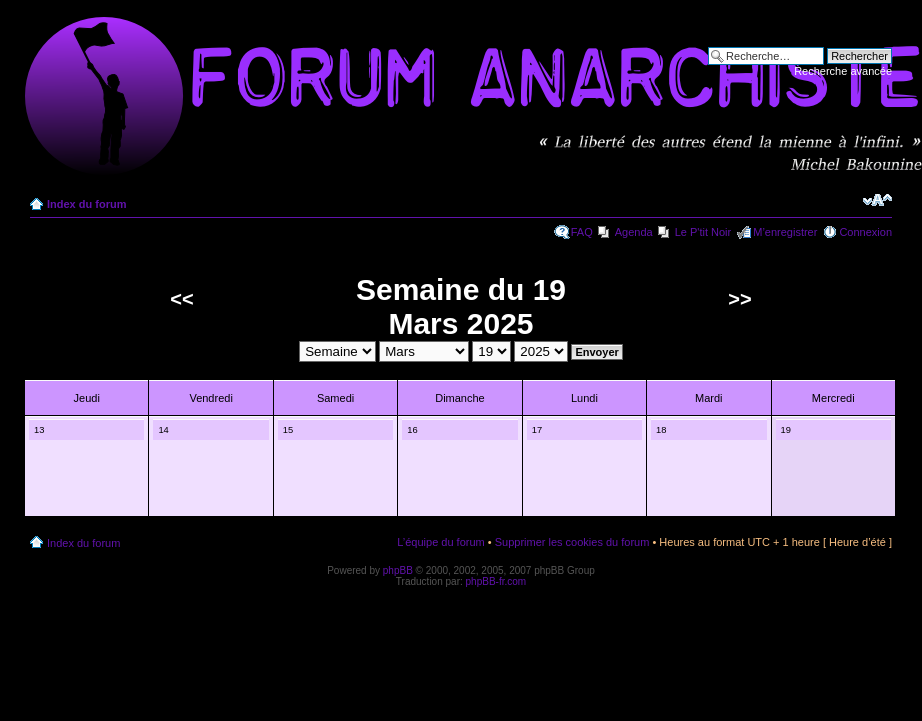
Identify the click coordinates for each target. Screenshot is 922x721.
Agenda (634, 232)
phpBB (398, 570)
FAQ (582, 232)
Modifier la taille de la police (877, 200)
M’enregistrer (785, 232)
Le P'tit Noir (703, 232)
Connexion (865, 232)
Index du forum (86, 204)
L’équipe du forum (440, 542)
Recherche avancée (843, 71)
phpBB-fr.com (496, 581)
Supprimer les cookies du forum (572, 542)
